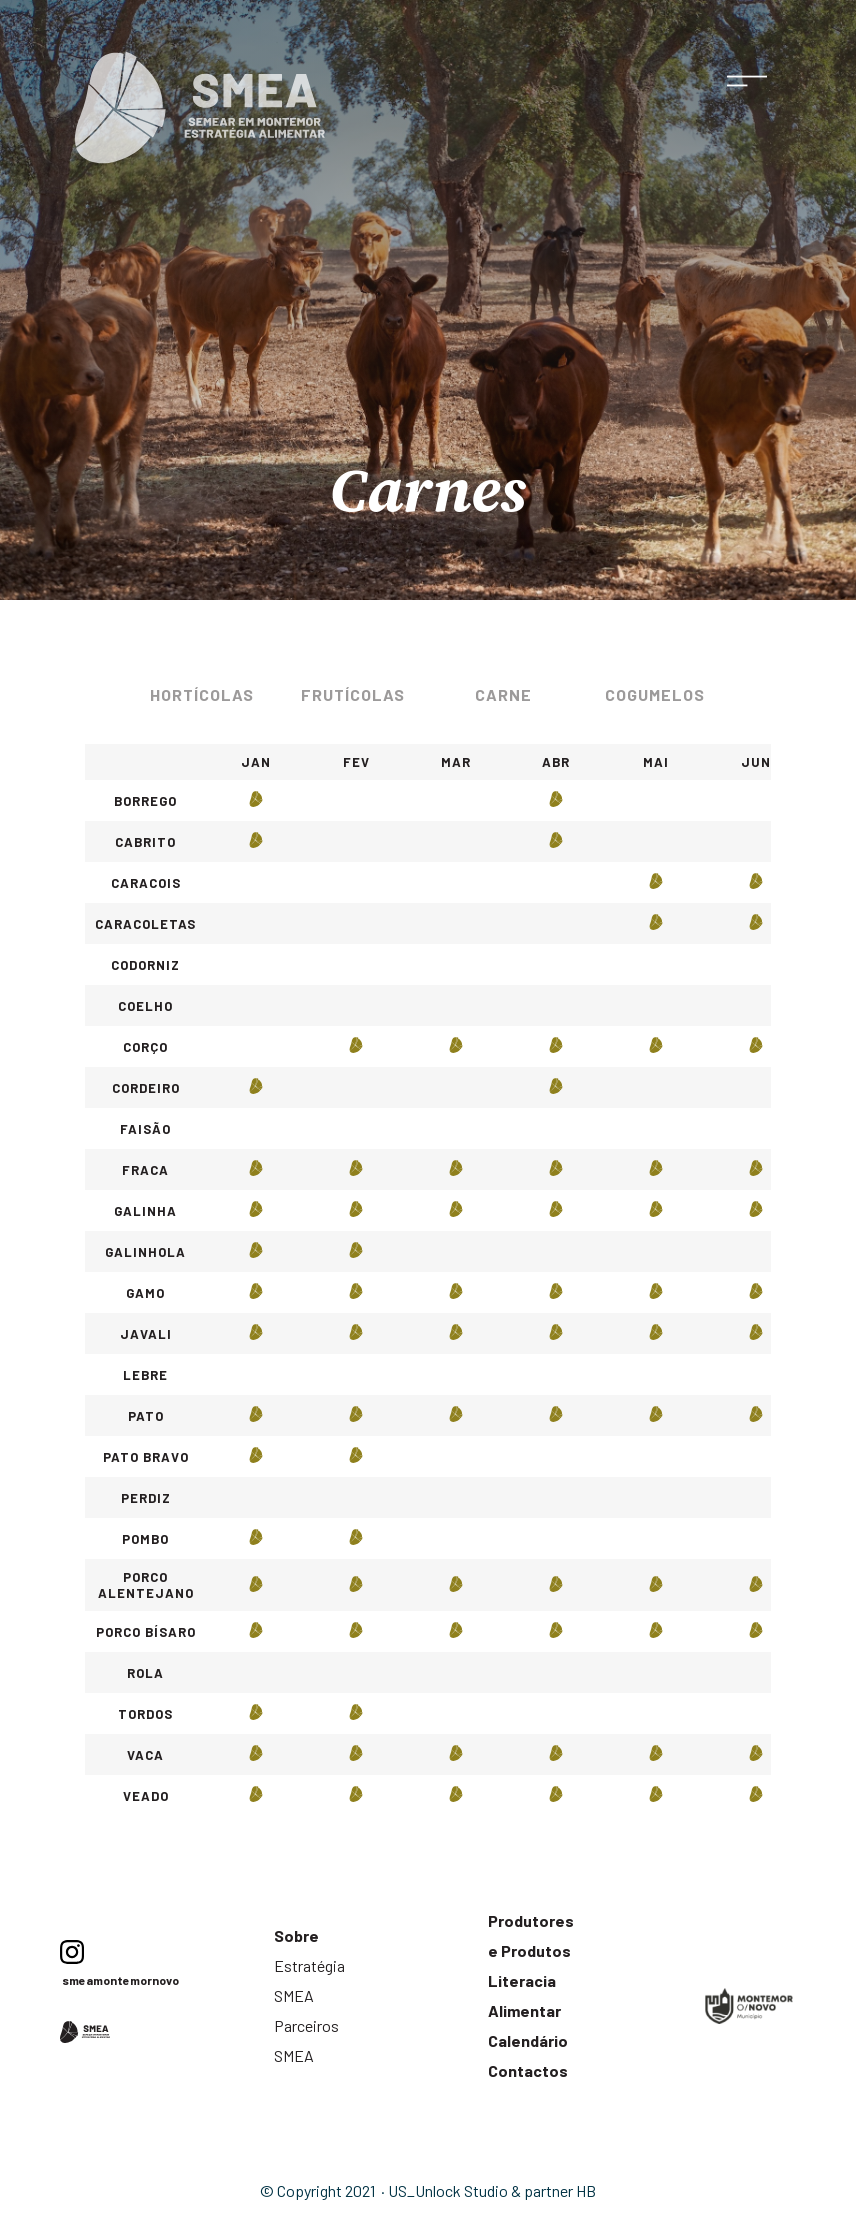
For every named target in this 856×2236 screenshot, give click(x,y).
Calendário (528, 2040)
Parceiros (306, 2025)
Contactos (528, 2070)
